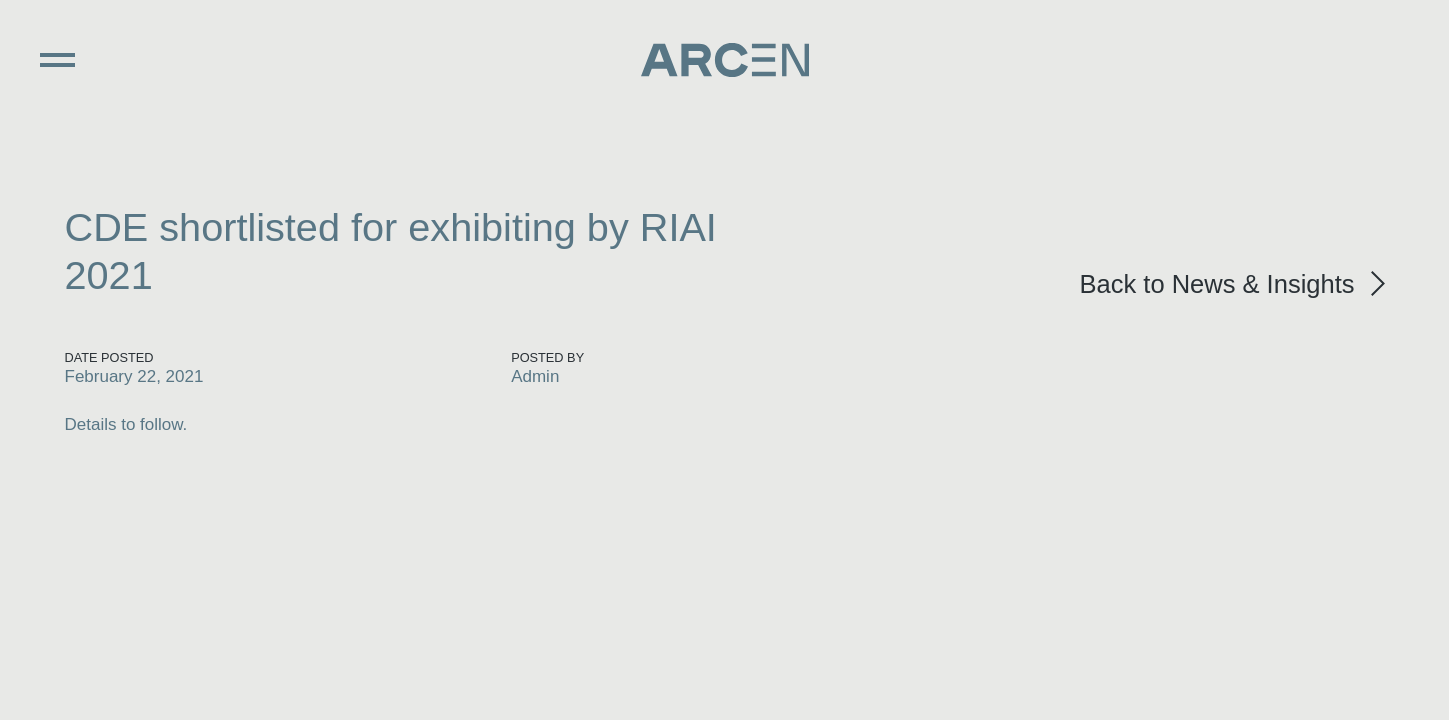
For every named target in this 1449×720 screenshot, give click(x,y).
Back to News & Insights (1217, 284)
